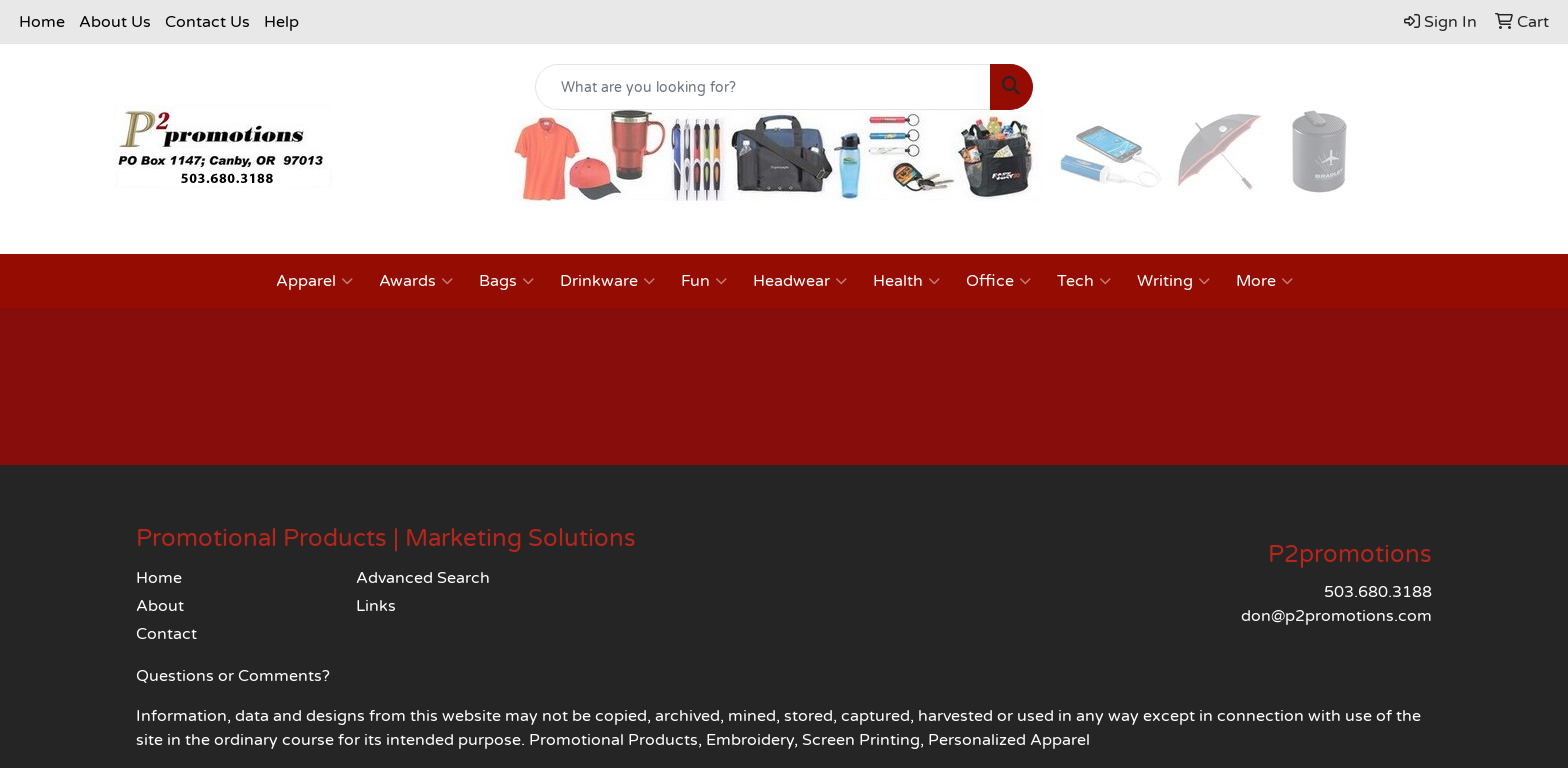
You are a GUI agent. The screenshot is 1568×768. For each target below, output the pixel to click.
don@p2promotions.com (1336, 616)
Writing (1173, 281)
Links (376, 606)
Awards (416, 281)
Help (281, 22)
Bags (506, 281)
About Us (115, 22)
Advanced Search (423, 578)
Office (998, 281)
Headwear (800, 281)
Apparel (314, 281)
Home (42, 22)
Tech (1084, 281)
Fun (704, 281)
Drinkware (607, 281)
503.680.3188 (1378, 592)
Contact (166, 634)
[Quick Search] (763, 87)
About (160, 606)
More (1264, 281)
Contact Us (207, 22)
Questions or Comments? (233, 676)
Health (906, 281)
